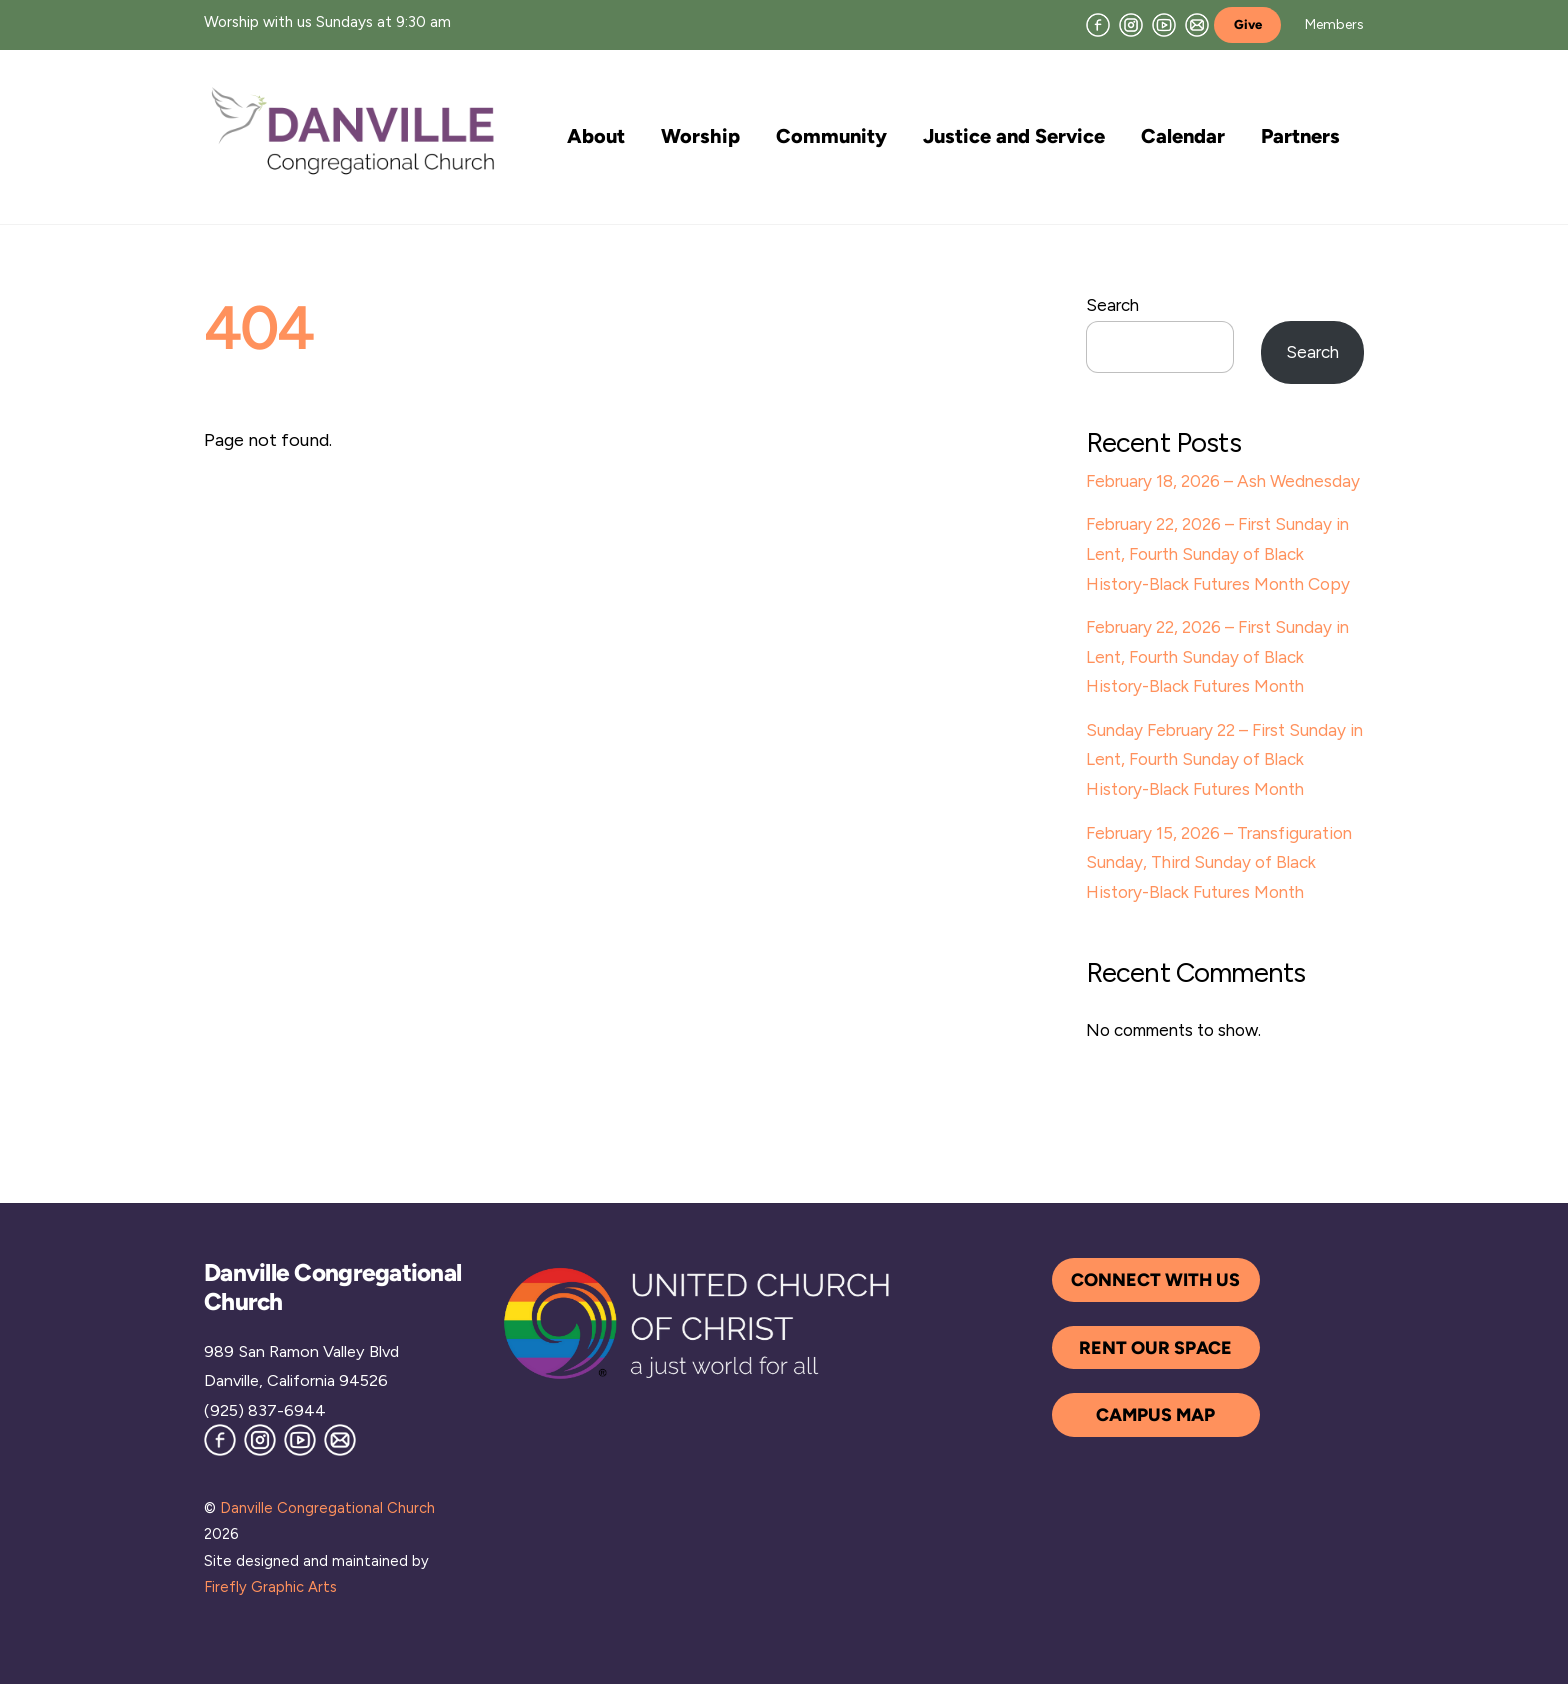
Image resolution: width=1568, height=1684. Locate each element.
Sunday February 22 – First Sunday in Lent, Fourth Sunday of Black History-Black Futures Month (1224, 759)
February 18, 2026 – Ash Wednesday (1223, 481)
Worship (700, 136)
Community (831, 136)
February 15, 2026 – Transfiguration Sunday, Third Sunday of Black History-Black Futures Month (1219, 862)
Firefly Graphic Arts (270, 1587)
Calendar (1183, 136)
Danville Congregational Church (327, 1508)
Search (1112, 305)
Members (1334, 24)
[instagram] (1131, 23)
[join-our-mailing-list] (1197, 23)
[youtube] (1164, 23)
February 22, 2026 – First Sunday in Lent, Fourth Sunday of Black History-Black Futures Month (1217, 656)
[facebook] (1098, 23)
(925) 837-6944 (265, 1410)
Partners (1300, 136)
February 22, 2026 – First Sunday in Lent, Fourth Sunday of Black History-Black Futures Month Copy (1218, 553)
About (596, 136)
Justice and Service (1014, 136)
